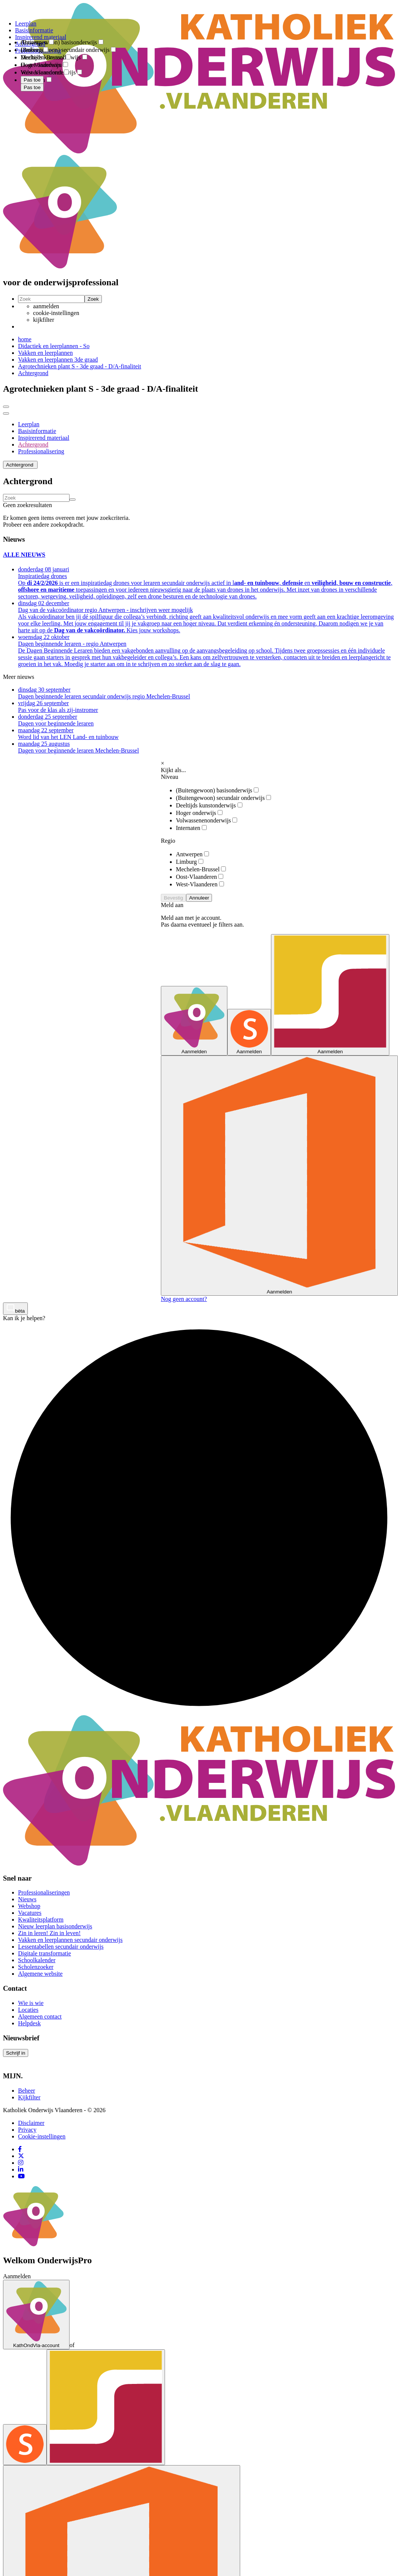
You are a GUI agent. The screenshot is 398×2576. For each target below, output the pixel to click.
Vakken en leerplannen (45, 353)
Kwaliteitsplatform (41, 1919)
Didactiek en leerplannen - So (53, 346)
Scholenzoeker (35, 1967)
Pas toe (32, 87)
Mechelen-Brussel (201, 869)
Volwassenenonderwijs (206, 820)
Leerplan (28, 424)
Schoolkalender (37, 1960)
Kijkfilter (29, 2097)
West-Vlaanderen (200, 884)
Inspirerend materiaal (43, 438)
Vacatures (29, 1913)
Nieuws (27, 1899)
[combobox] (33, 37)
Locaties (28, 2010)
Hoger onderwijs (199, 813)
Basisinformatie (37, 431)
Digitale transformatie (44, 1953)
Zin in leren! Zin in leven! (49, 1933)
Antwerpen (192, 854)
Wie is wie (31, 2003)
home (25, 339)
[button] (20, 465)
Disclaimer (31, 2123)
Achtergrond (33, 373)
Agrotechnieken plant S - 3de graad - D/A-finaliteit (79, 366)
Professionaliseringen (44, 1892)
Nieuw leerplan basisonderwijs (55, 1926)
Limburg (189, 862)
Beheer (26, 2090)
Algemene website (40, 1973)
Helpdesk (29, 2023)
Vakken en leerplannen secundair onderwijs (70, 1940)
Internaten (191, 828)
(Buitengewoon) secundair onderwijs (223, 798)
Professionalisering (41, 451)
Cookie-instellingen (41, 2136)
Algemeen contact (40, 2016)
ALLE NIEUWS (24, 554)
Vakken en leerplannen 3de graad (58, 359)
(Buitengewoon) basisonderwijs (217, 790)
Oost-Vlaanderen (199, 877)
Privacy (27, 2129)
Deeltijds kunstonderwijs (209, 805)
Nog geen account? (184, 1299)
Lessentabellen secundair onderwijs (60, 1946)
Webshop (29, 1906)
